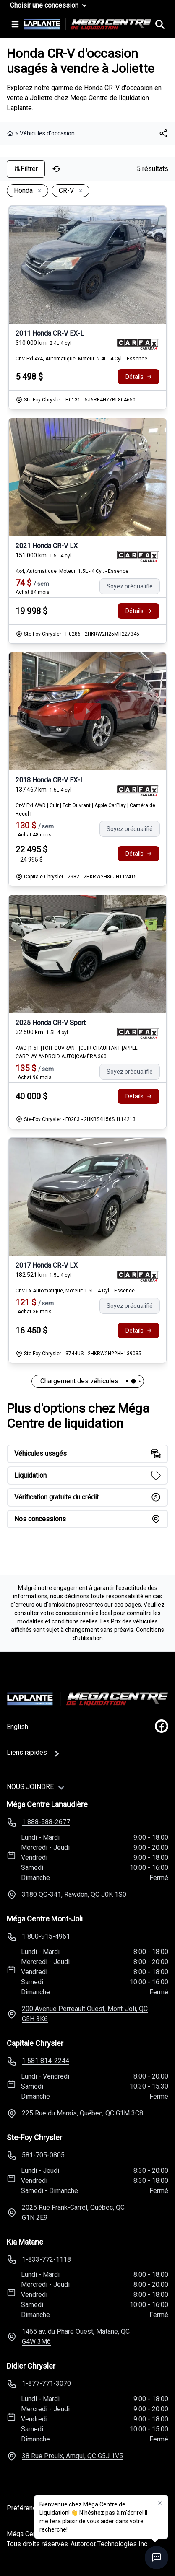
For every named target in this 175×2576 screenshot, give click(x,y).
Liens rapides (27, 1752)
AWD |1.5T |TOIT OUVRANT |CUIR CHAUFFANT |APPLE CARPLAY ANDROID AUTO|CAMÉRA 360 (77, 1052)
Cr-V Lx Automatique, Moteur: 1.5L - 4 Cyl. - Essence (75, 1291)
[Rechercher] (159, 24)
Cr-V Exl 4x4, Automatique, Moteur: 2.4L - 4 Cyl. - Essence (81, 359)
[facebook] (161, 1726)
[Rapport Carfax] (138, 344)
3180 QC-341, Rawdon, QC (74, 1894)
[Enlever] (37, 191)
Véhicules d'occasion (47, 133)
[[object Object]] (163, 133)
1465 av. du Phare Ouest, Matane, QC (76, 2336)
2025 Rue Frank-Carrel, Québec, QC (73, 2212)
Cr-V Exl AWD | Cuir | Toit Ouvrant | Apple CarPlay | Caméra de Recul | (85, 810)
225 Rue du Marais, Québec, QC (82, 2113)
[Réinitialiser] (56, 169)
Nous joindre (30, 1787)
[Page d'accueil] (87, 1699)
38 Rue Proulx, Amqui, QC (72, 2456)
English (17, 1727)
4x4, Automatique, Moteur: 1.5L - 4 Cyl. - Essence (72, 571)
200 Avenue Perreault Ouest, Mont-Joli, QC (85, 2014)
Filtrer (26, 169)
